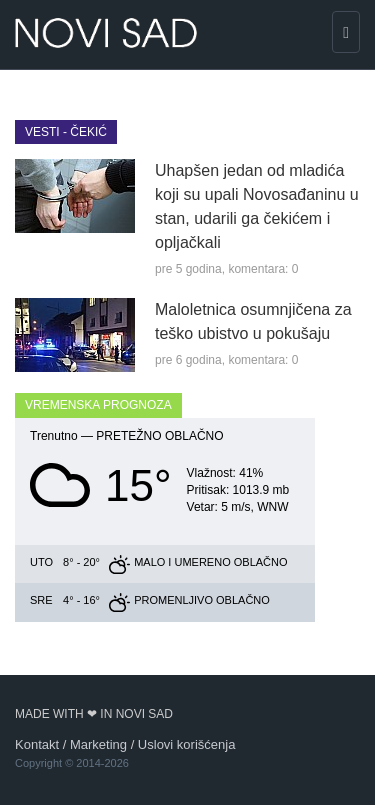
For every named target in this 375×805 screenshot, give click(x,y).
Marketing (98, 744)
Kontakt (37, 744)
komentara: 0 (263, 269)
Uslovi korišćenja (187, 744)
